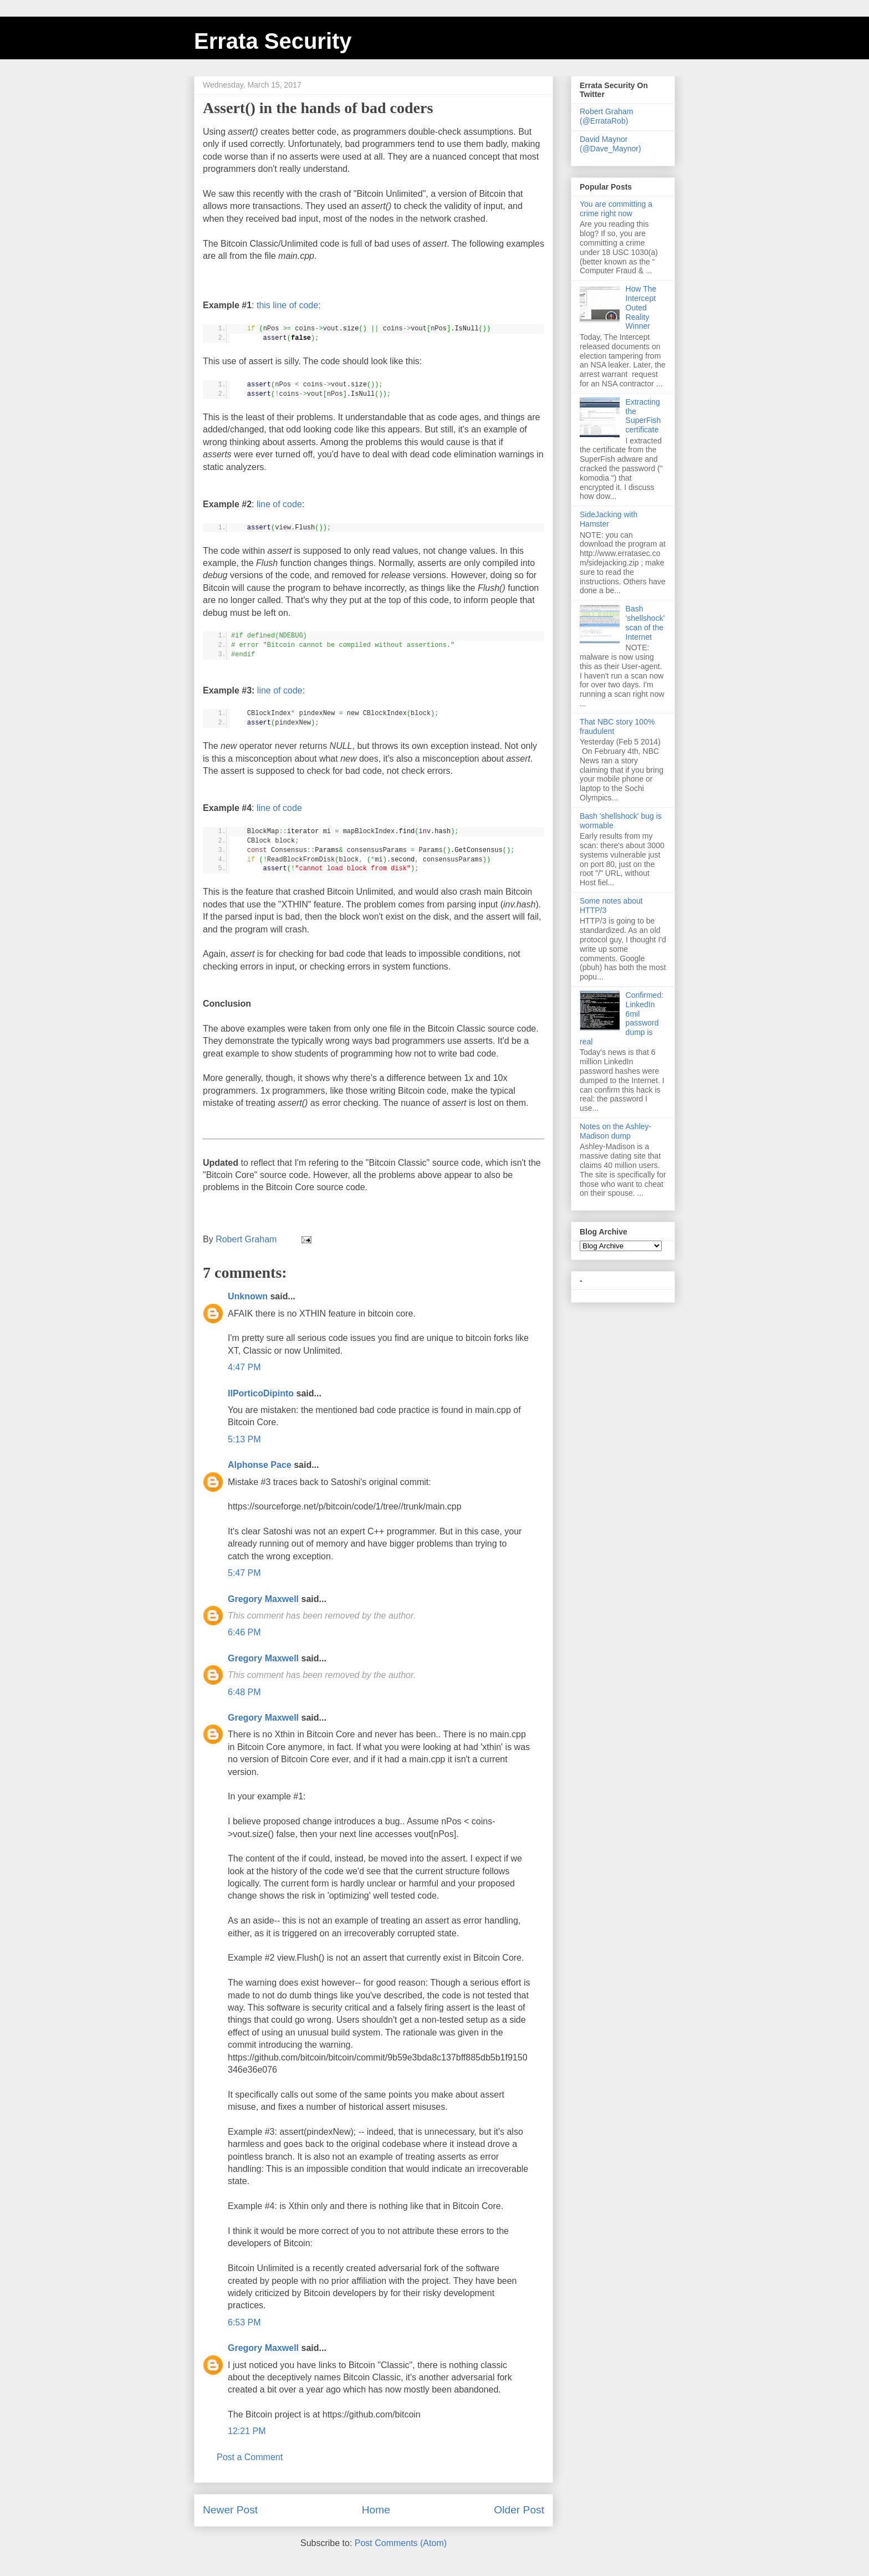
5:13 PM (244, 1439)
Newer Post (230, 2510)
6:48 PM (244, 1692)
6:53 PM (244, 2322)
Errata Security (273, 41)
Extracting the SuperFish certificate (643, 415)
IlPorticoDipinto (261, 1393)
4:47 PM (244, 1367)
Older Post (519, 2510)
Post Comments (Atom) (401, 2543)
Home (376, 2510)
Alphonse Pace (260, 1465)
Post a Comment (250, 2457)
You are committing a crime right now (616, 209)
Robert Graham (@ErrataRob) (606, 116)
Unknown (248, 1296)
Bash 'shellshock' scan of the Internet (645, 622)
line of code (279, 504)
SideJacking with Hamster (608, 519)
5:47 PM (244, 1573)
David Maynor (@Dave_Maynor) (610, 144)
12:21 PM (246, 2431)
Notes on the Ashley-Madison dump (615, 1131)
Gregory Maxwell (263, 1599)
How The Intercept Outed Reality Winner (641, 307)
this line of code (287, 305)
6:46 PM (244, 1632)
